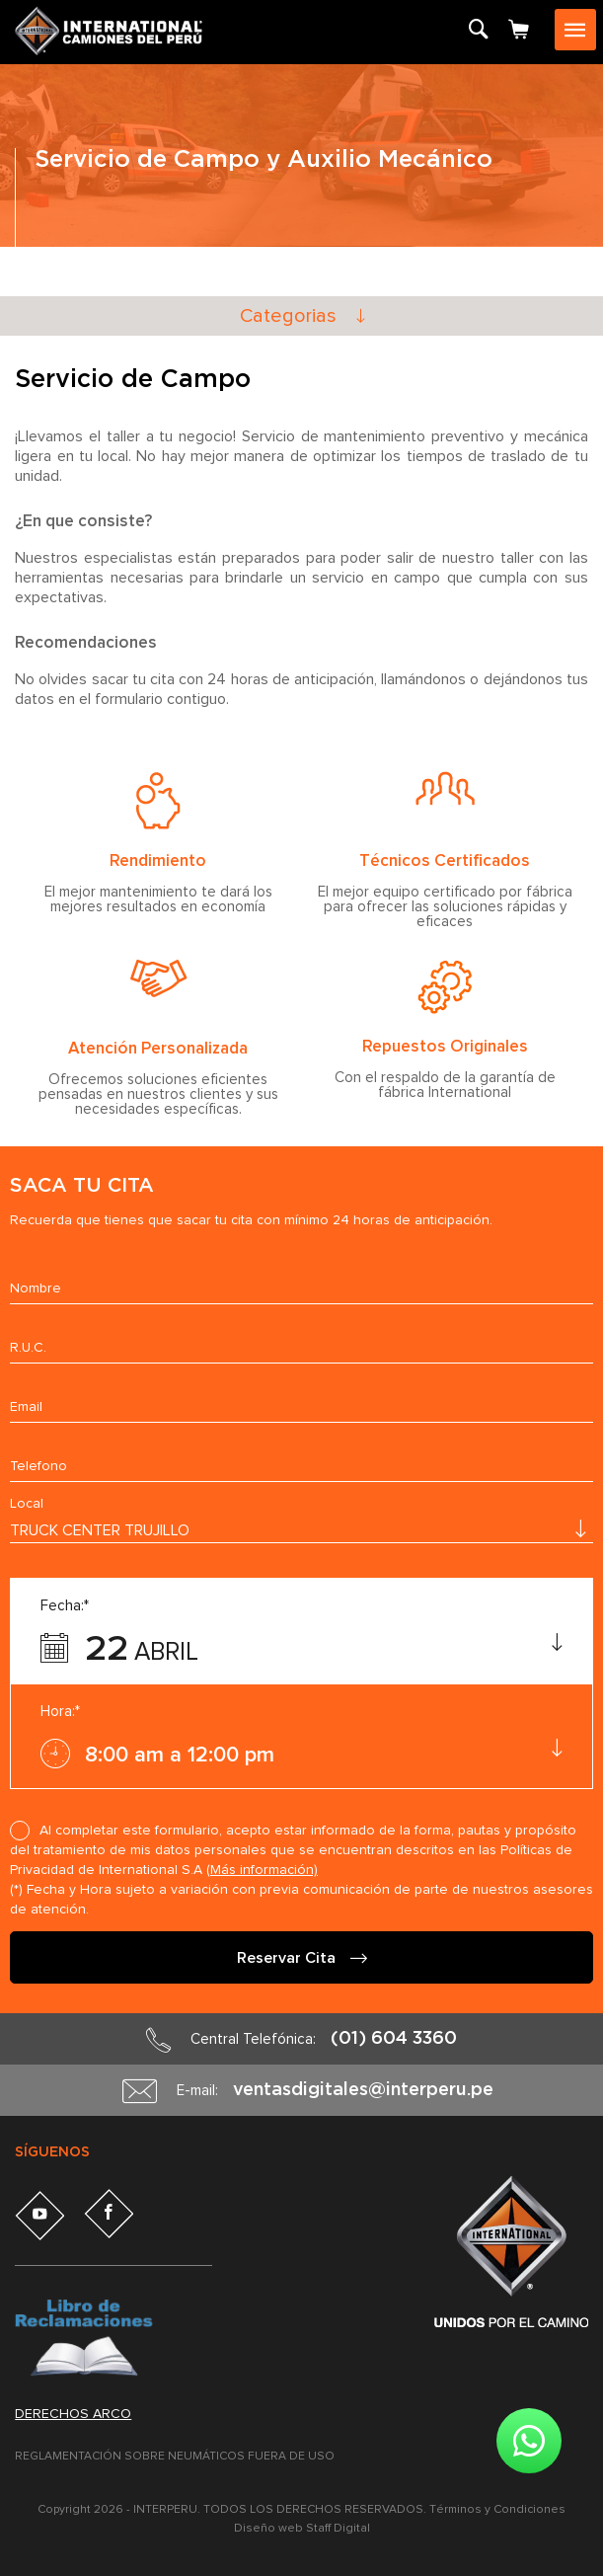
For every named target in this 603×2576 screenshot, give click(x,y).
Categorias (288, 316)
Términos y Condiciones (497, 2510)
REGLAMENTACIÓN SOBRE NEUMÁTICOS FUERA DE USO (175, 2456)
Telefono (38, 1466)
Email (26, 1407)
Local (26, 1504)
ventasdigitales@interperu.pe (363, 2090)
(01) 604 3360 (394, 2039)
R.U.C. (28, 1348)
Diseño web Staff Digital (302, 2529)
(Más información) (262, 1870)
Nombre (35, 1288)
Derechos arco (73, 2414)
